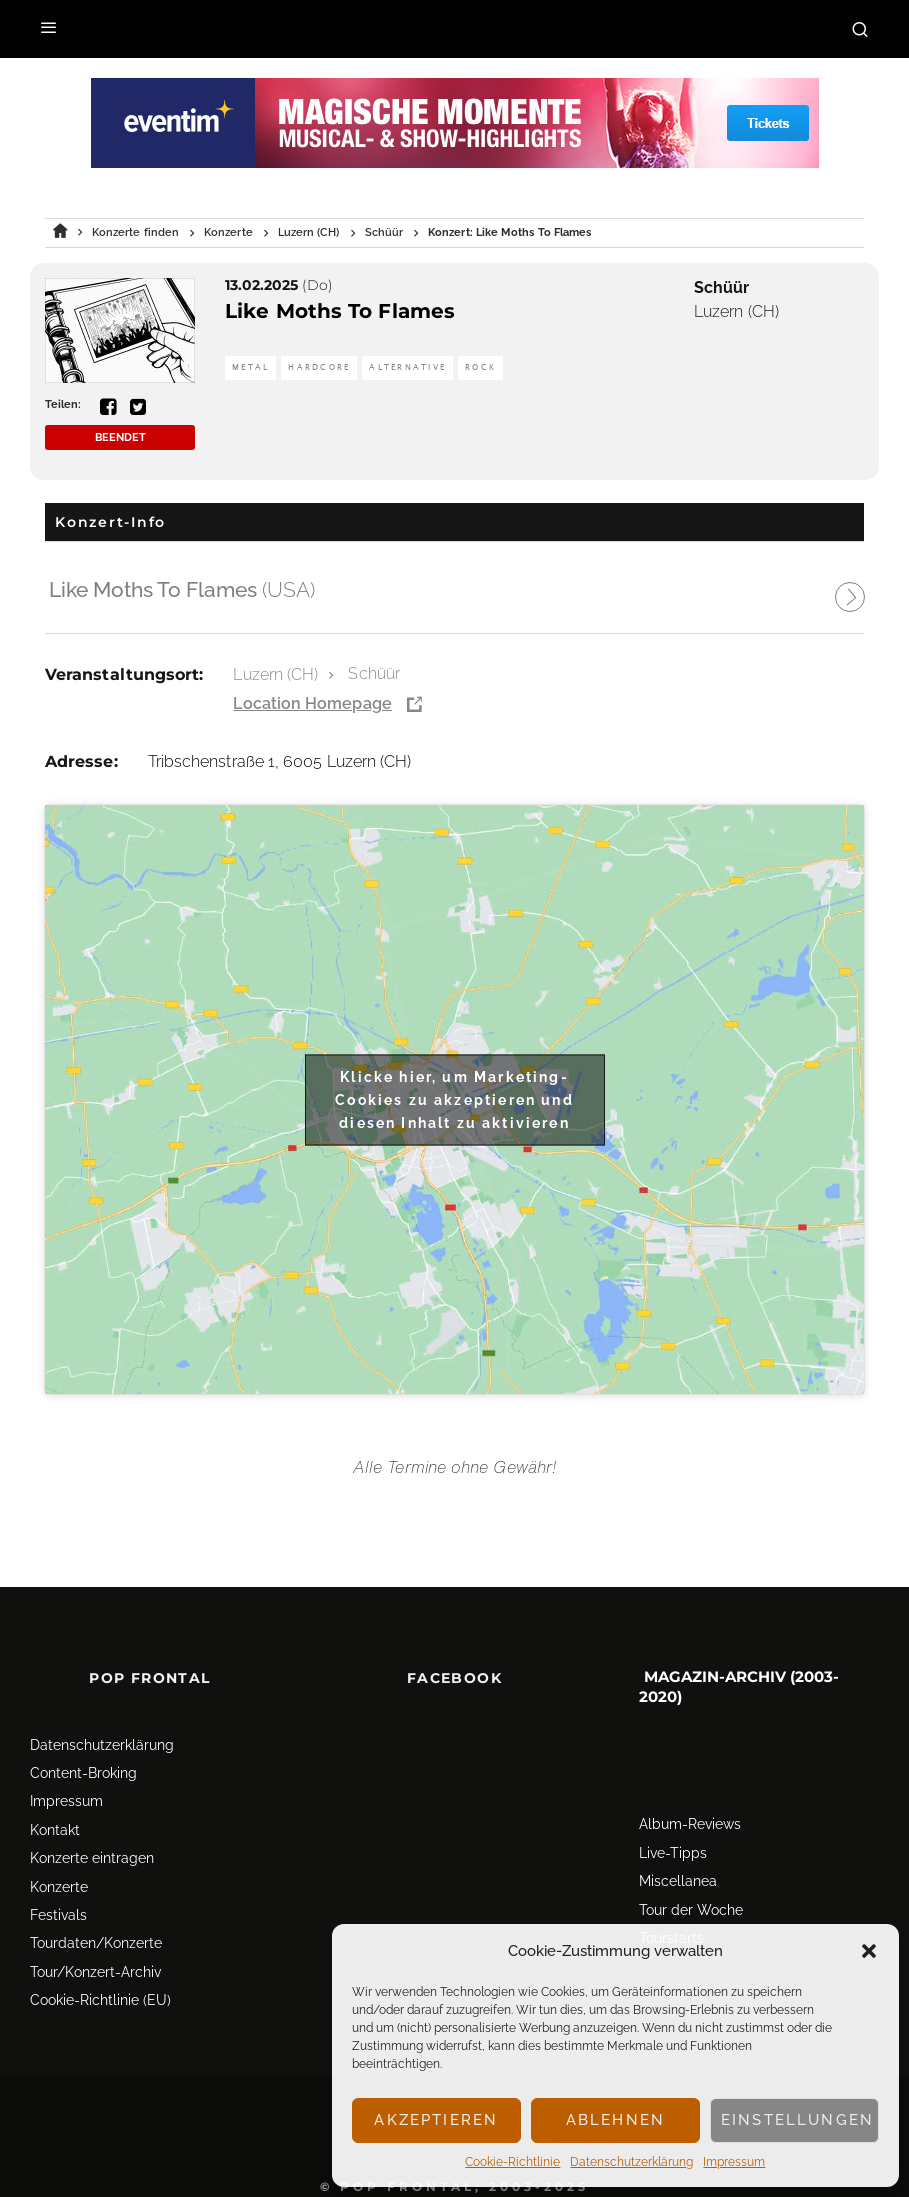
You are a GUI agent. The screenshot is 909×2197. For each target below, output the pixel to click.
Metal (250, 367)
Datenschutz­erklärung (631, 2162)
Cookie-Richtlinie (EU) (100, 2000)
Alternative (407, 367)
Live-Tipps (673, 1853)
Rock (480, 367)
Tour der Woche (691, 1910)
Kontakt (55, 1830)
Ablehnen (615, 2120)
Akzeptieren (436, 2120)
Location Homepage (312, 703)
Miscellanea (678, 1881)
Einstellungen (797, 2120)
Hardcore (319, 367)
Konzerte (59, 1887)
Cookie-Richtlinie (512, 2162)
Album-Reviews (690, 1824)
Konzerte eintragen (92, 1858)
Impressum (734, 2162)
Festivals (58, 1915)
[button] (869, 1951)
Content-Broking (83, 1773)
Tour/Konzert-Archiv (95, 1972)
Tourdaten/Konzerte (96, 1943)
